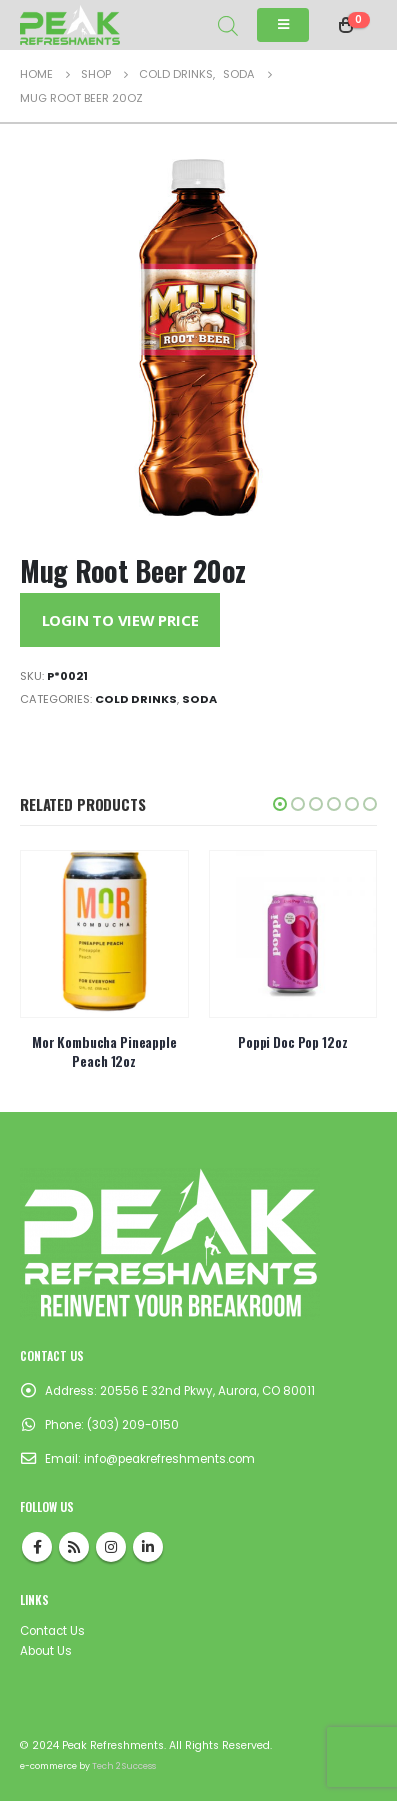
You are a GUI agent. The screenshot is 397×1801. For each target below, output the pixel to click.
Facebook (37, 1547)
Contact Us (52, 1631)
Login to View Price (120, 620)
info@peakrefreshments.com (169, 1459)
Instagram (111, 1547)
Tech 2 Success (124, 1766)
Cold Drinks (136, 699)
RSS (74, 1547)
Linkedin (148, 1547)
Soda (199, 699)
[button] (280, 804)
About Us (46, 1651)
